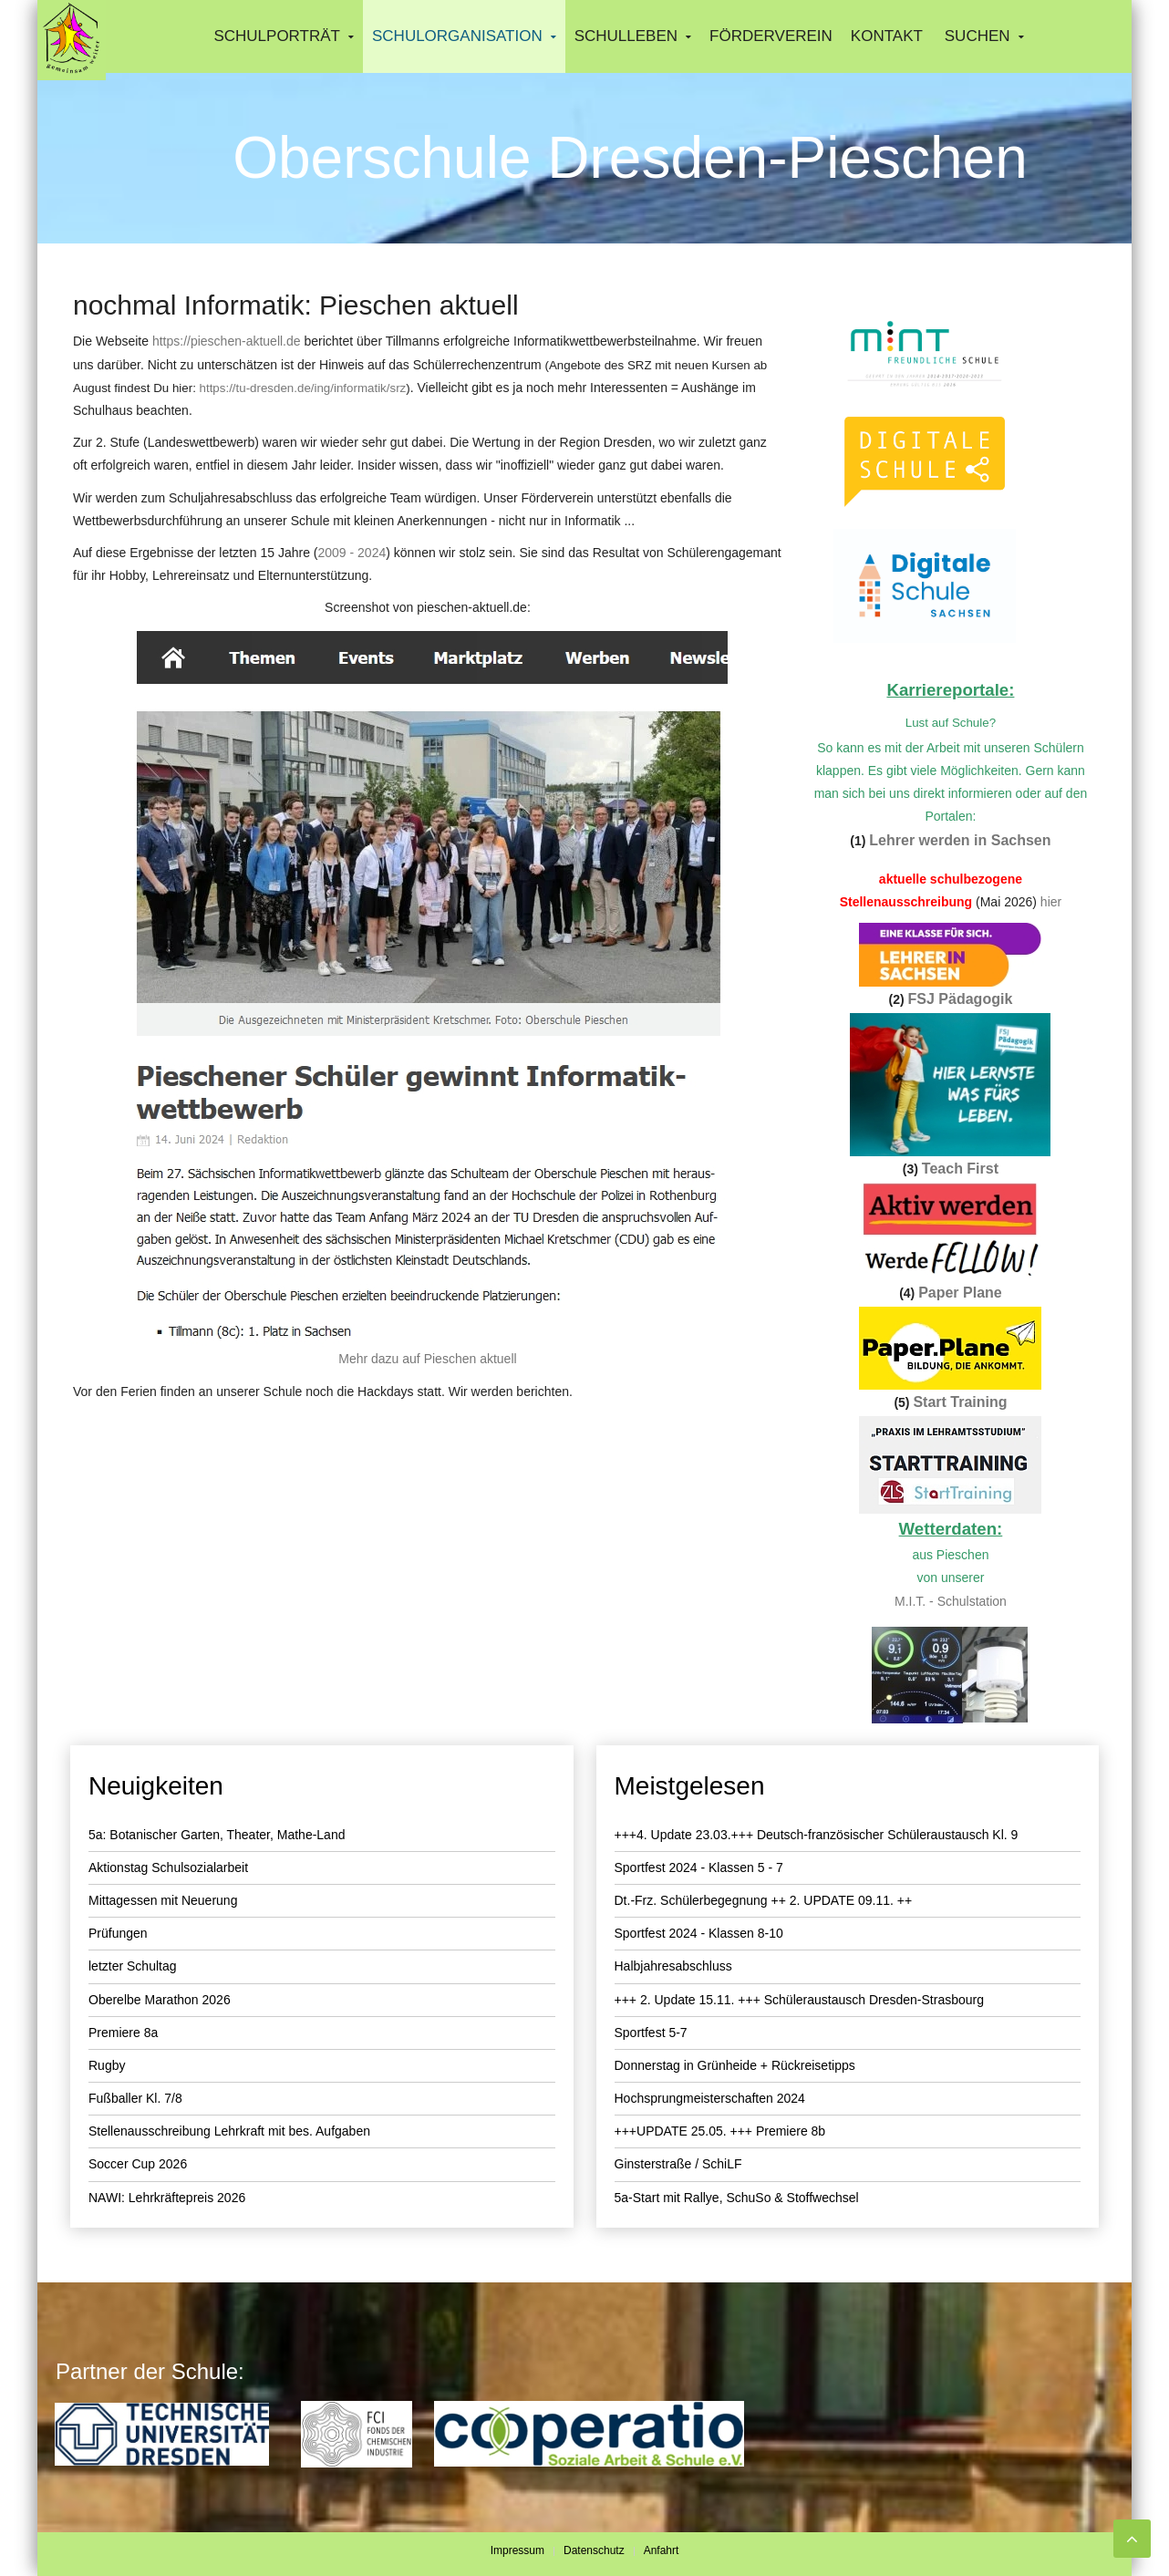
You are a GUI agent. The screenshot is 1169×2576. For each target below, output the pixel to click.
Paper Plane (960, 1292)
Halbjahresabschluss (673, 1966)
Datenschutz (594, 2550)
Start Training (960, 1402)
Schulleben (626, 36)
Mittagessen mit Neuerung (162, 1900)
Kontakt (887, 36)
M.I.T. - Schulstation (951, 1601)
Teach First (960, 1168)
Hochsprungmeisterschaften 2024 (710, 2098)
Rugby (106, 2065)
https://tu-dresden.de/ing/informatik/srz (303, 388)
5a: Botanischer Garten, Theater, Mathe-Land (216, 1834)
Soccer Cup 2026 (137, 2164)
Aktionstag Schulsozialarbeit (168, 1867)
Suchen (977, 36)
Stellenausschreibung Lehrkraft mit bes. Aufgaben (229, 2131)
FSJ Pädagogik (960, 999)
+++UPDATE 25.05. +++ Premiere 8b (720, 2131)
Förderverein (771, 36)
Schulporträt (276, 36)
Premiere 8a (123, 2032)
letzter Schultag (132, 1966)
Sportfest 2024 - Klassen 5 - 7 (699, 1867)
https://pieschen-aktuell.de (226, 341)
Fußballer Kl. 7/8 (135, 2098)
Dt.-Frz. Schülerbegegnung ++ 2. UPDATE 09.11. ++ (764, 1900)
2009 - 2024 (352, 552)
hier (1050, 902)
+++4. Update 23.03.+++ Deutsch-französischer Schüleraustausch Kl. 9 (817, 1834)
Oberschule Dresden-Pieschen (630, 158)
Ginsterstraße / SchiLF (678, 2164)
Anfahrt (661, 2550)
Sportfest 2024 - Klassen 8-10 (699, 1933)
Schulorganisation (457, 36)
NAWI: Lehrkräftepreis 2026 (166, 2197)
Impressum (517, 2550)
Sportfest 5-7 (651, 2032)
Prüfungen (118, 1933)
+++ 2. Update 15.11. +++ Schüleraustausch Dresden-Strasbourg (800, 1999)
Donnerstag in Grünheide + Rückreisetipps (735, 2065)
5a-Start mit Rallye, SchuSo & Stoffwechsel (737, 2197)
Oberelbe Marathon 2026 (159, 1999)
